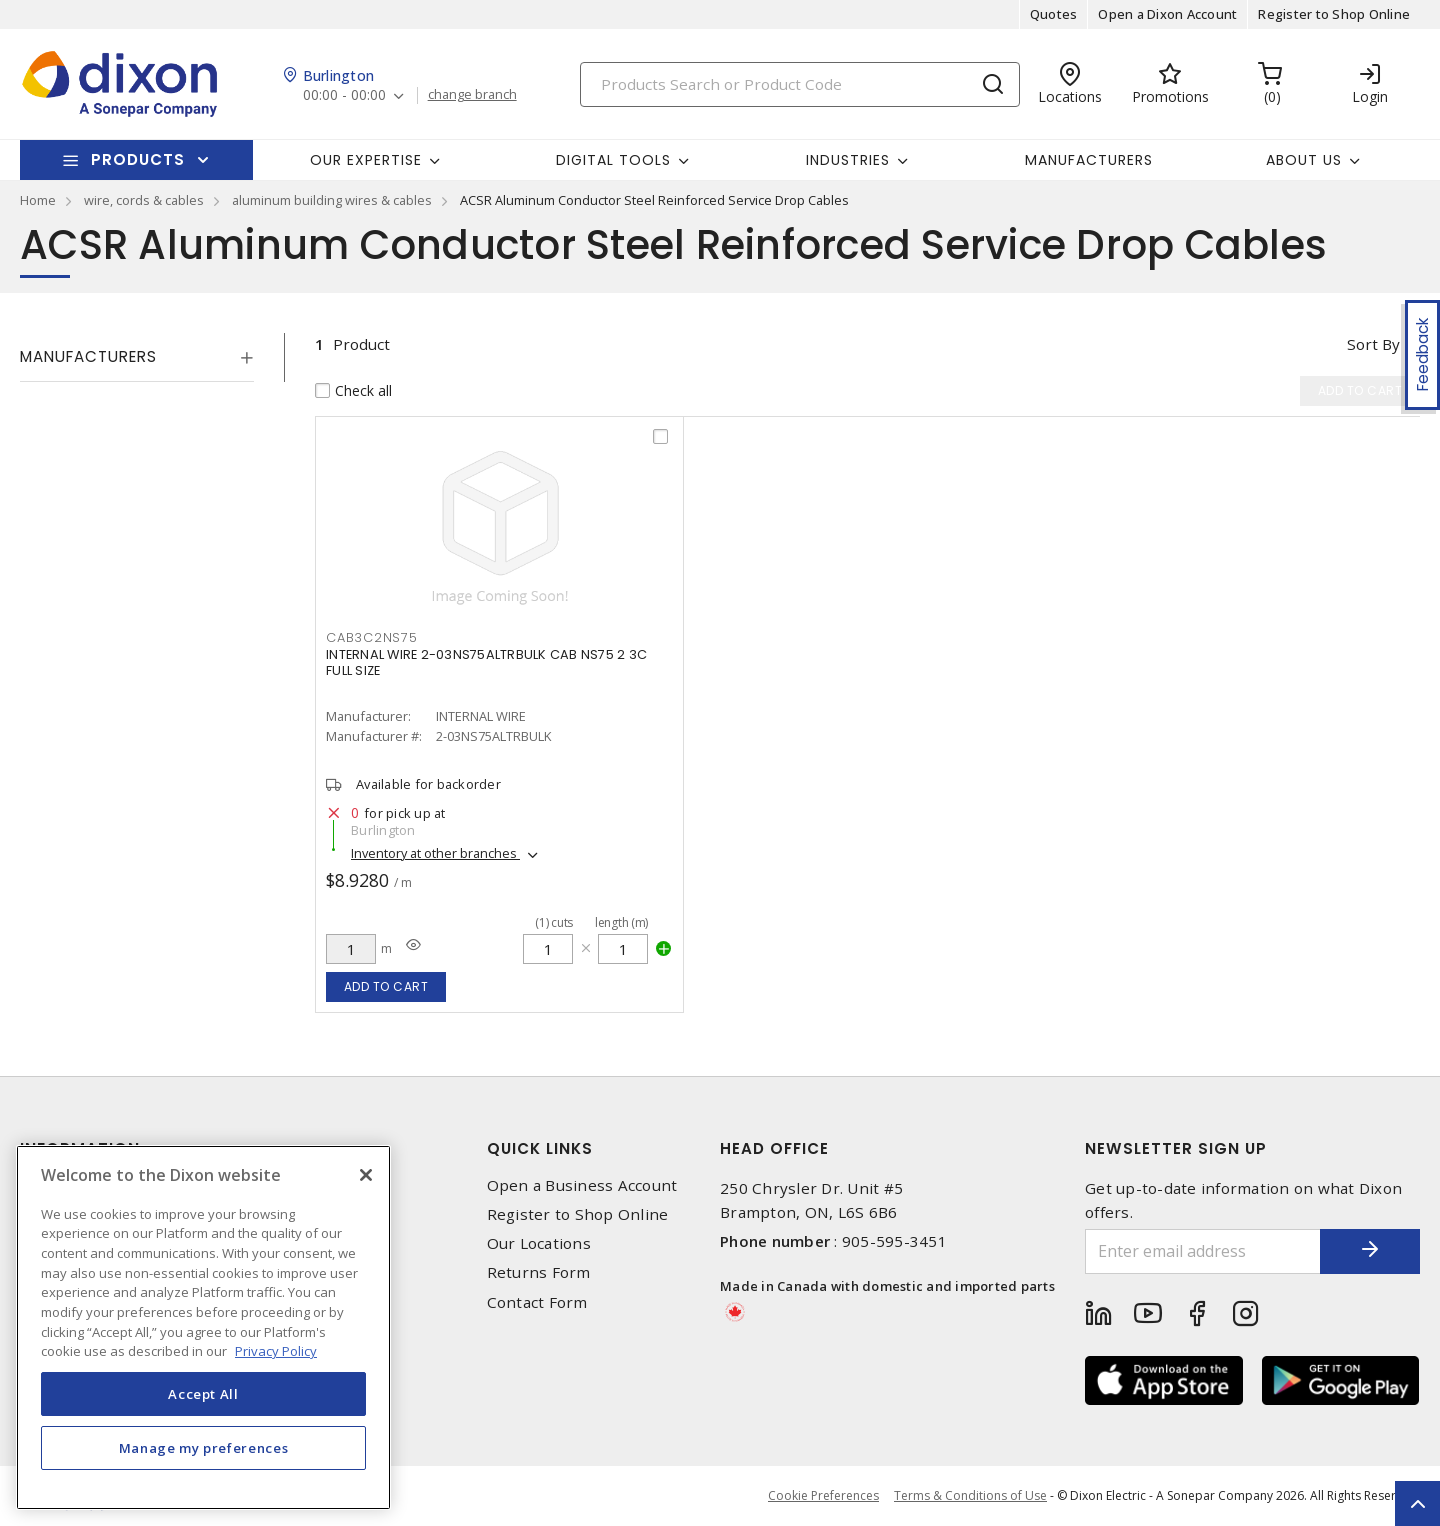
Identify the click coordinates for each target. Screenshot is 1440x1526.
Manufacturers (1089, 160)
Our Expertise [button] (366, 160)
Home (38, 200)
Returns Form (539, 1272)
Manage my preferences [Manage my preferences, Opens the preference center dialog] (204, 1448)
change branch (472, 95)
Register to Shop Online (1334, 14)
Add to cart (386, 986)
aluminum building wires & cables (332, 200)
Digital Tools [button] (613, 160)
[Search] (800, 84)
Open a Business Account (582, 1185)
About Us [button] (1304, 160)
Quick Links (540, 1148)
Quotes (1054, 14)
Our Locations (539, 1243)
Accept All (203, 1394)
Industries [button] (848, 160)
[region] (203, 1327)
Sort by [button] (1373, 344)
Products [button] (138, 159)
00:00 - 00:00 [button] (344, 95)
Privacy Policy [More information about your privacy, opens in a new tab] (276, 1351)
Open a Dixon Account (1167, 14)
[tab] (137, 357)
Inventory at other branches (435, 853)
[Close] (366, 1175)
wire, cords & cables (144, 200)
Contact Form (537, 1302)
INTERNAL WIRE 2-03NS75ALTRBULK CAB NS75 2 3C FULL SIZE (486, 662)
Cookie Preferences (823, 1496)
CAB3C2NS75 (372, 637)
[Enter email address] (1203, 1251)
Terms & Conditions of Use (970, 1495)
